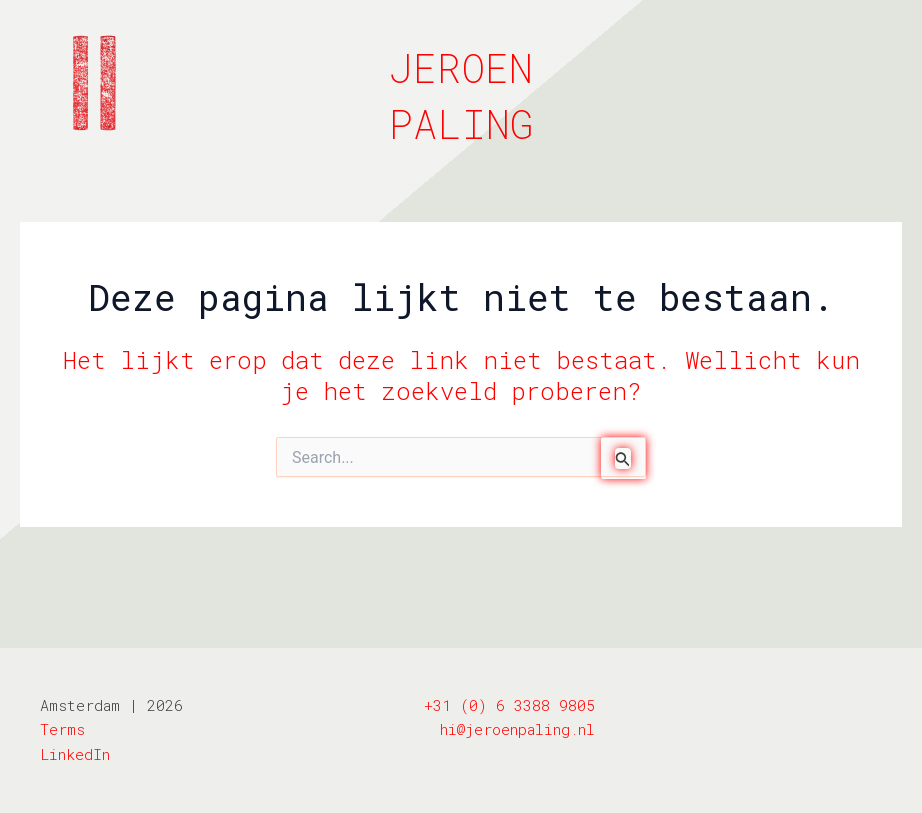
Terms (62, 729)
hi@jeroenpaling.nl (517, 729)
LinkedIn (75, 754)
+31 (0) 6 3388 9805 (509, 705)
